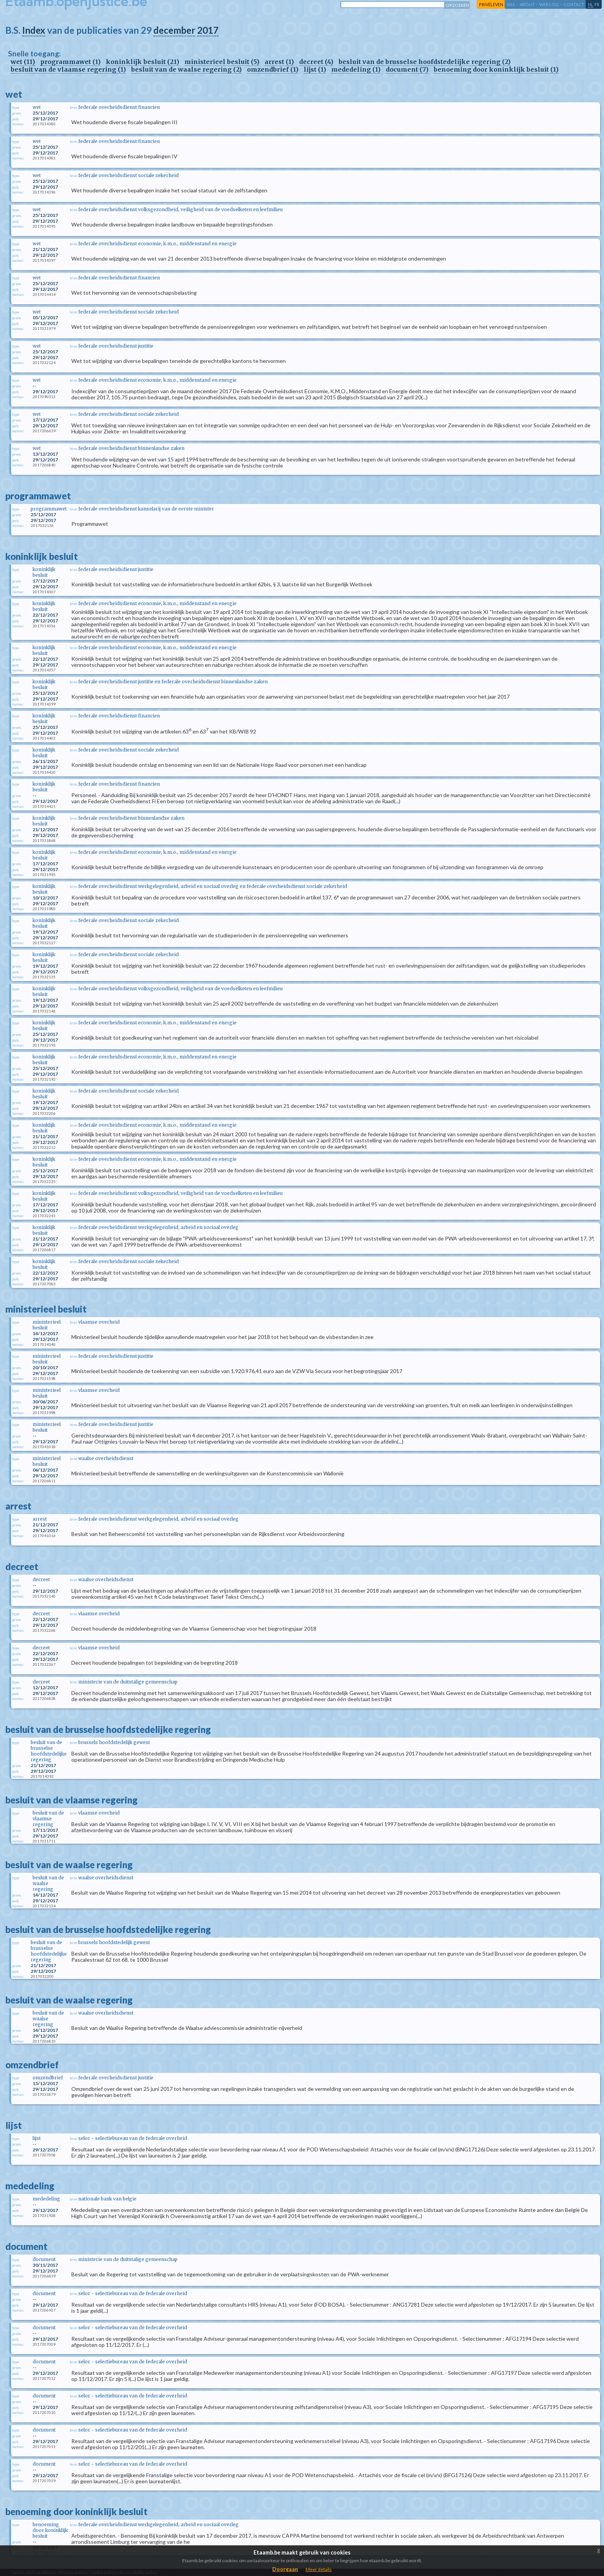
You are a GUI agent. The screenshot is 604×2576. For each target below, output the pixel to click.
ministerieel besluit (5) (221, 62)
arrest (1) (279, 62)
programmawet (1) (70, 62)
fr (596, 4)
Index (33, 30)
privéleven (491, 4)
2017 (208, 30)
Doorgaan (285, 2569)
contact (573, 4)
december (174, 30)
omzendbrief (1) (272, 69)
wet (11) (23, 62)
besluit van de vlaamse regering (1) (68, 69)
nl (590, 4)
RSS (511, 4)
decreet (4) (316, 62)
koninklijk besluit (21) (142, 62)
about (527, 4)
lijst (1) (315, 69)
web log (549, 4)
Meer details (319, 2569)
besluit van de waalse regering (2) (186, 69)
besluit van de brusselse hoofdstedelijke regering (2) (424, 62)
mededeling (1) (355, 69)
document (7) (407, 69)
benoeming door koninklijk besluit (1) (496, 69)
